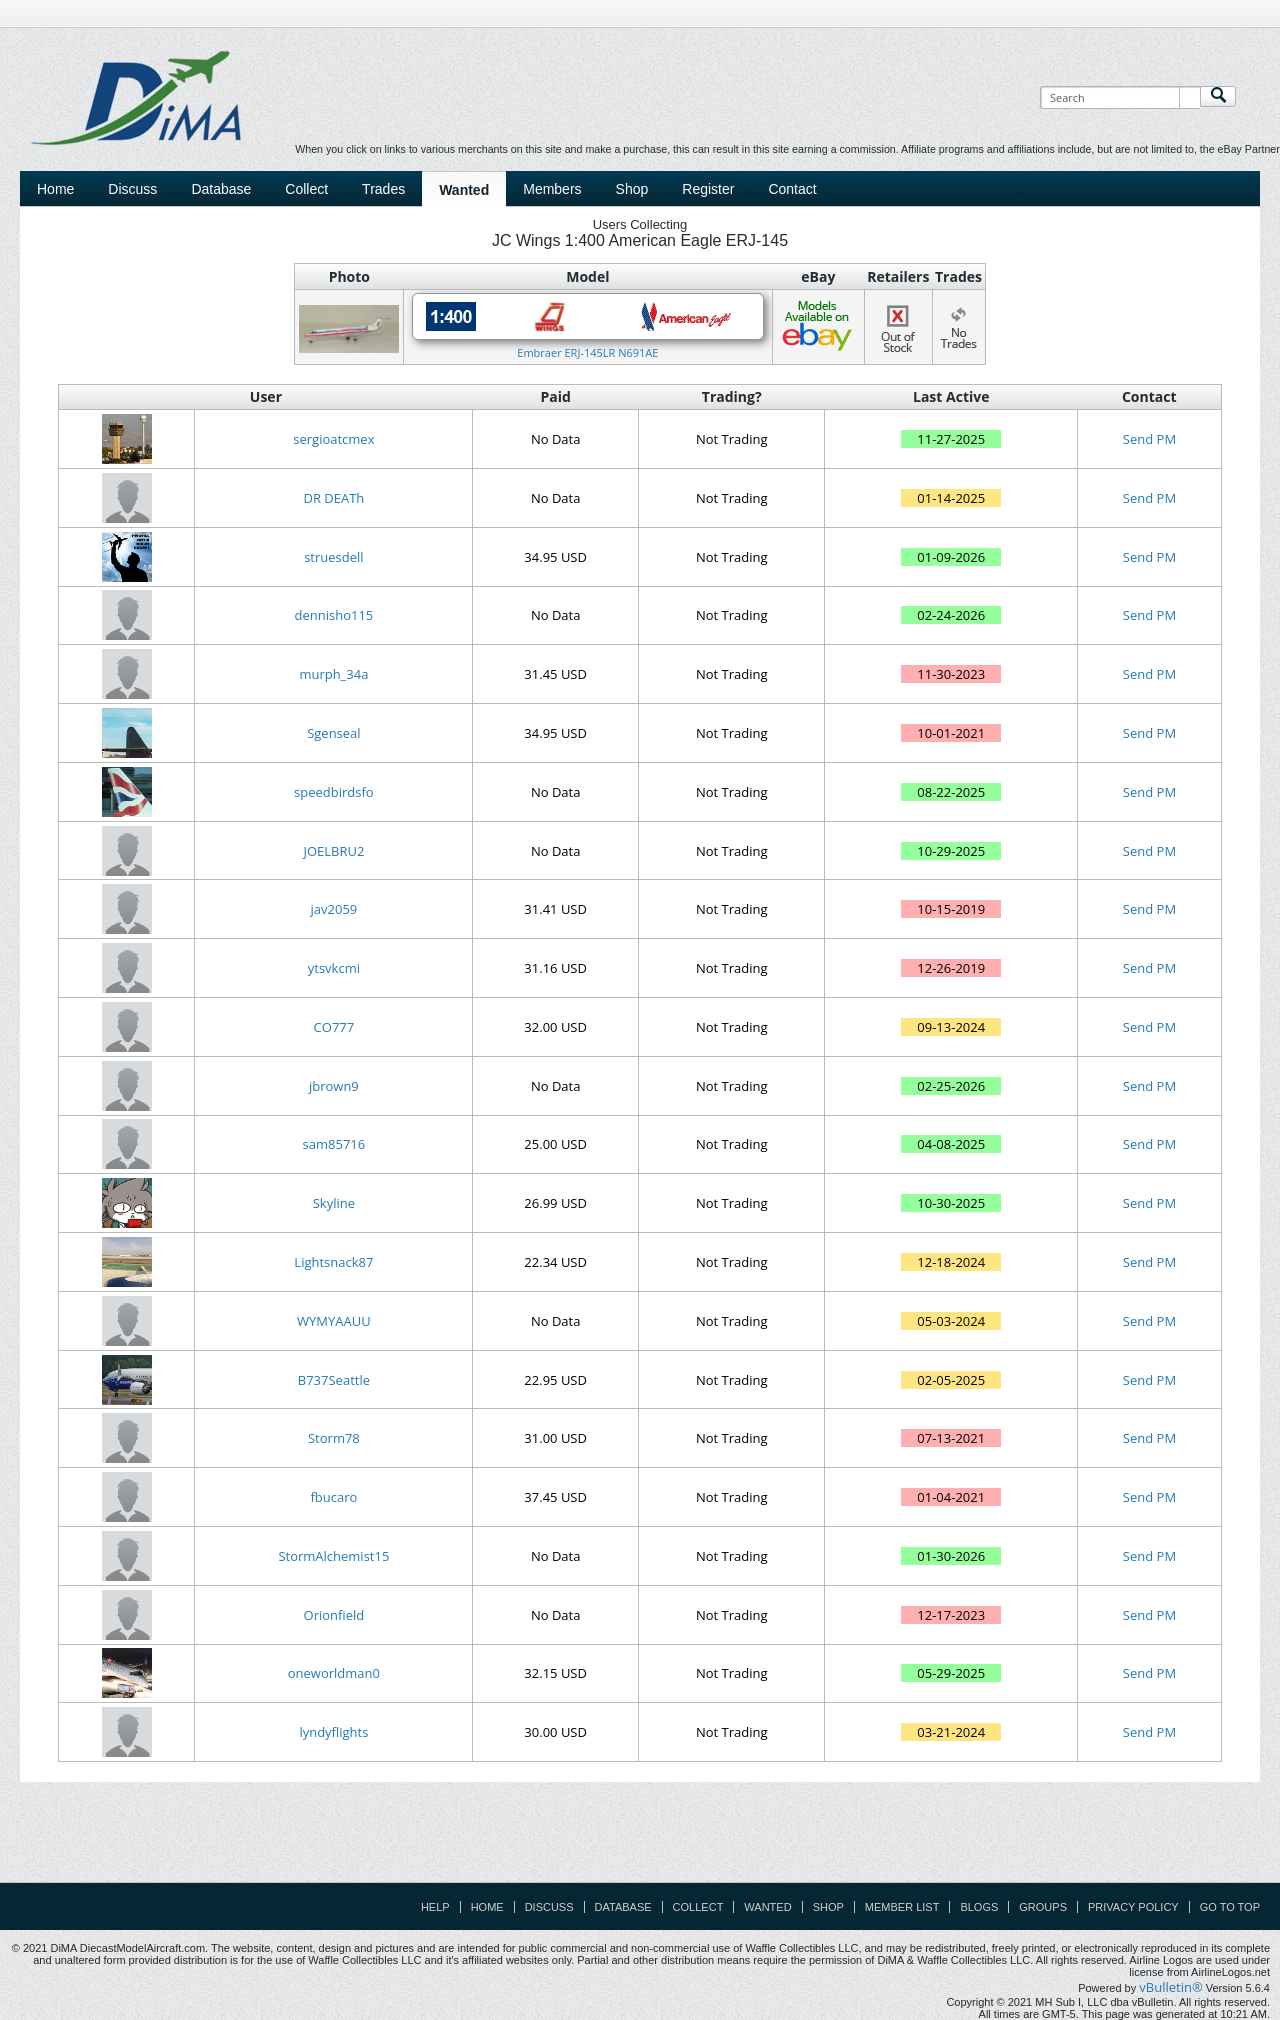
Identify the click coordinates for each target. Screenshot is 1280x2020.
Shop (632, 189)
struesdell (333, 557)
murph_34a (333, 674)
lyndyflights (333, 1732)
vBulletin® (1170, 1987)
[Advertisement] (640, 1837)
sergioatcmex (333, 439)
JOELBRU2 (333, 851)
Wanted (464, 190)
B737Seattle (334, 1380)
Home (55, 189)
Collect (306, 189)
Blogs (979, 1907)
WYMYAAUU (334, 1321)
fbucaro (333, 1497)
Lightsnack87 (333, 1262)
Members (552, 189)
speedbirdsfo (334, 792)
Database (221, 189)
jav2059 (334, 909)
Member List (902, 1907)
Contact (792, 189)
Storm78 (334, 1438)
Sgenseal (333, 733)
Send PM (1149, 439)
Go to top (1230, 1907)
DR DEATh (333, 498)
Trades (383, 189)
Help (435, 1907)
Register (708, 189)
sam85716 (334, 1144)
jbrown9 (334, 1086)
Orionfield (334, 1615)
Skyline (334, 1203)
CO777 (334, 1027)
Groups (1043, 1907)
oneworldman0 (334, 1673)
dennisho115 (334, 615)
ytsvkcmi (334, 968)
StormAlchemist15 (333, 1556)
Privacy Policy (1133, 1907)
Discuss (132, 189)
